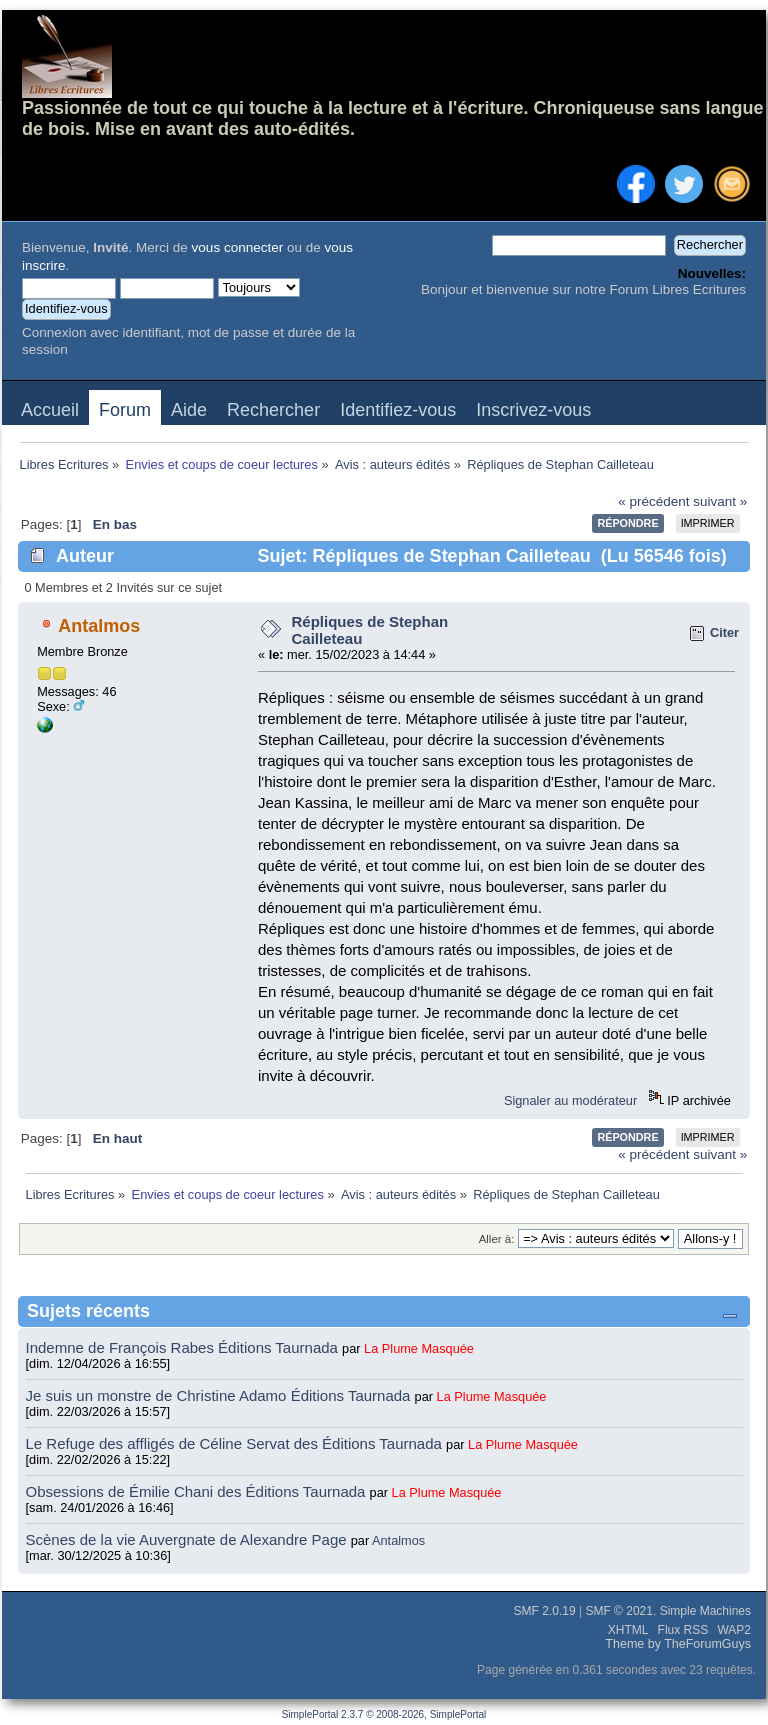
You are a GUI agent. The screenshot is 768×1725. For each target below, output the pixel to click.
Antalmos (99, 626)
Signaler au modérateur (570, 1100)
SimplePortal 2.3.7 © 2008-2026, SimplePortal (384, 1714)
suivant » (720, 501)
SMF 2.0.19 (545, 1611)
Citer (724, 632)
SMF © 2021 (619, 1611)
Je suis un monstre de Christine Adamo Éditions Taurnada (220, 1395)
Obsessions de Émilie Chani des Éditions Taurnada (198, 1491)
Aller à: (497, 1239)
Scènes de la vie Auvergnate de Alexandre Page (188, 1539)
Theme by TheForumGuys (678, 1644)
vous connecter (238, 247)
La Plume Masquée (419, 1348)
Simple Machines (705, 1611)
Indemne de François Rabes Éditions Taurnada (184, 1347)
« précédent (653, 501)
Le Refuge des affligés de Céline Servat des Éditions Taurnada (236, 1443)
